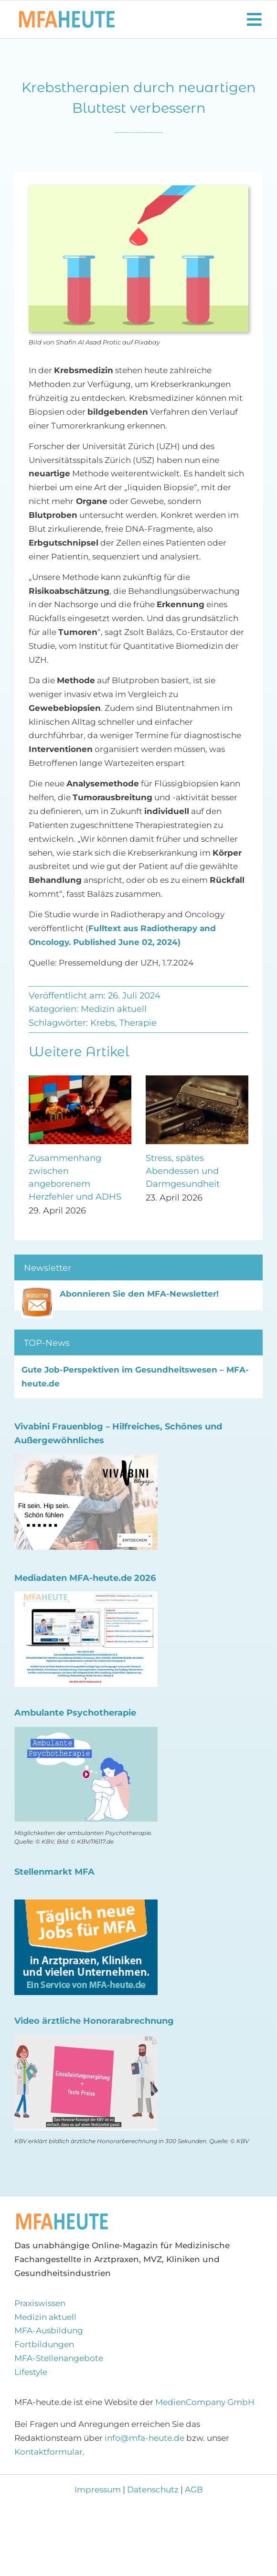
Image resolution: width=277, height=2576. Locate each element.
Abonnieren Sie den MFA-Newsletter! (139, 1294)
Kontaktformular (48, 2452)
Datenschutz (153, 2489)
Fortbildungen (44, 2344)
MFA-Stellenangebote (58, 2358)
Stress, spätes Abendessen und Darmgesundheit (183, 1171)
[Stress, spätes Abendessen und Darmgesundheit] (197, 1080)
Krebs (102, 1023)
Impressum (99, 2489)
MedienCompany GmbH (205, 2402)
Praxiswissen (39, 2303)
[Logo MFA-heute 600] (67, 15)
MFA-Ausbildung (48, 2330)
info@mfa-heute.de (144, 2438)
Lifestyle (30, 2372)
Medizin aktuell (114, 1009)
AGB (194, 2489)
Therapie (138, 1023)
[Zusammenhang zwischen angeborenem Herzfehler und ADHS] (80, 1080)
